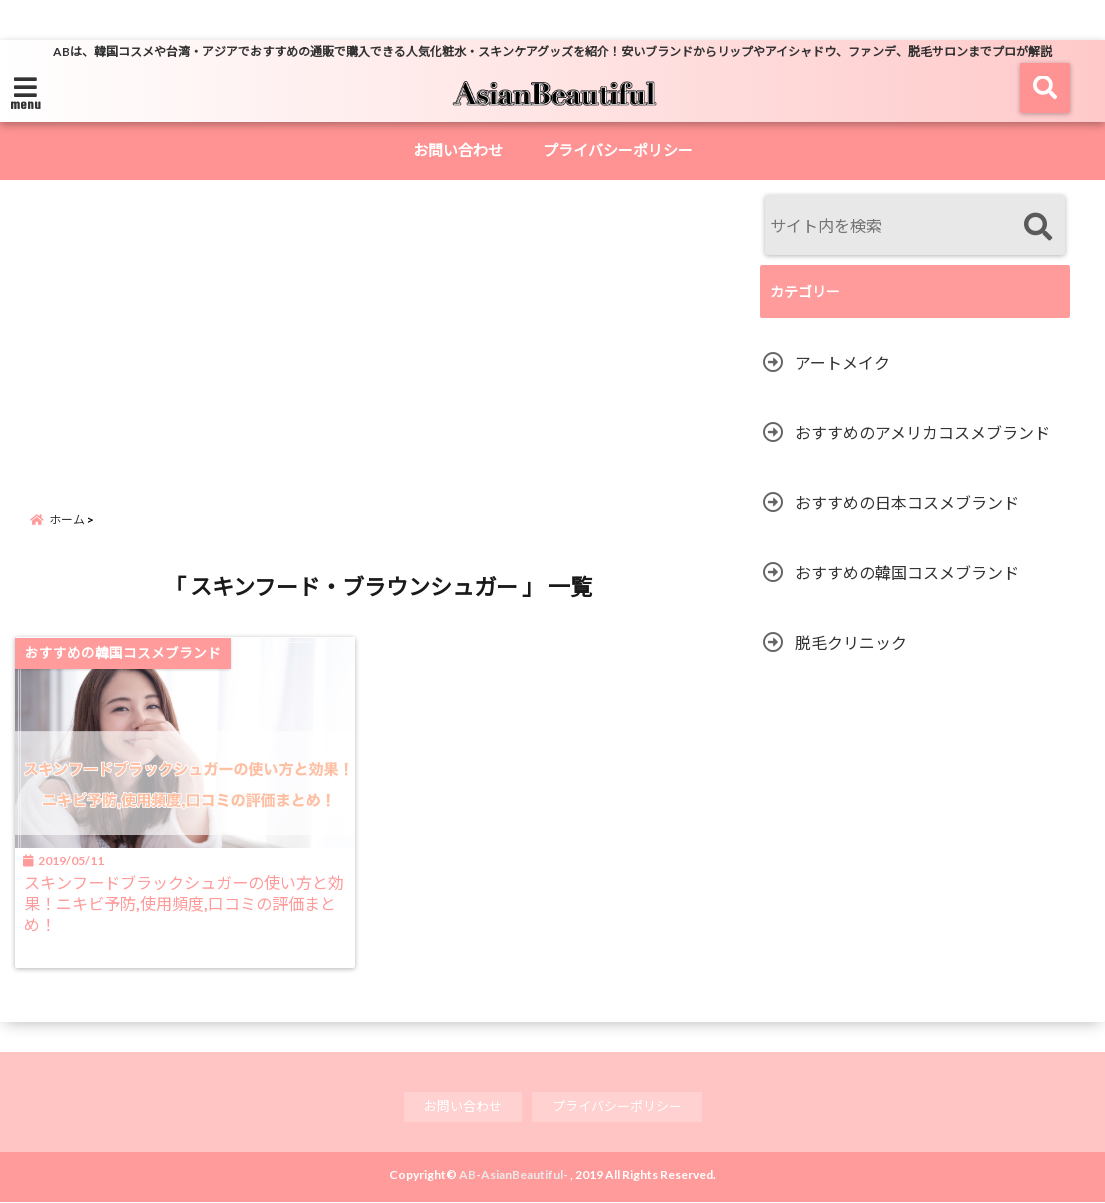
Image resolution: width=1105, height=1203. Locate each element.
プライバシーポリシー (618, 150)
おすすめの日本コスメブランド (907, 502)
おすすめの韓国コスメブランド (907, 572)
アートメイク (842, 362)
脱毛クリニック (851, 642)
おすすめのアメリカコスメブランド (922, 432)
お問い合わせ (458, 150)
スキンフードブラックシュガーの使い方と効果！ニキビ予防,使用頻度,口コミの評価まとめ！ (184, 905)
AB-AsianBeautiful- (513, 1175)
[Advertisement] (407, 345)
